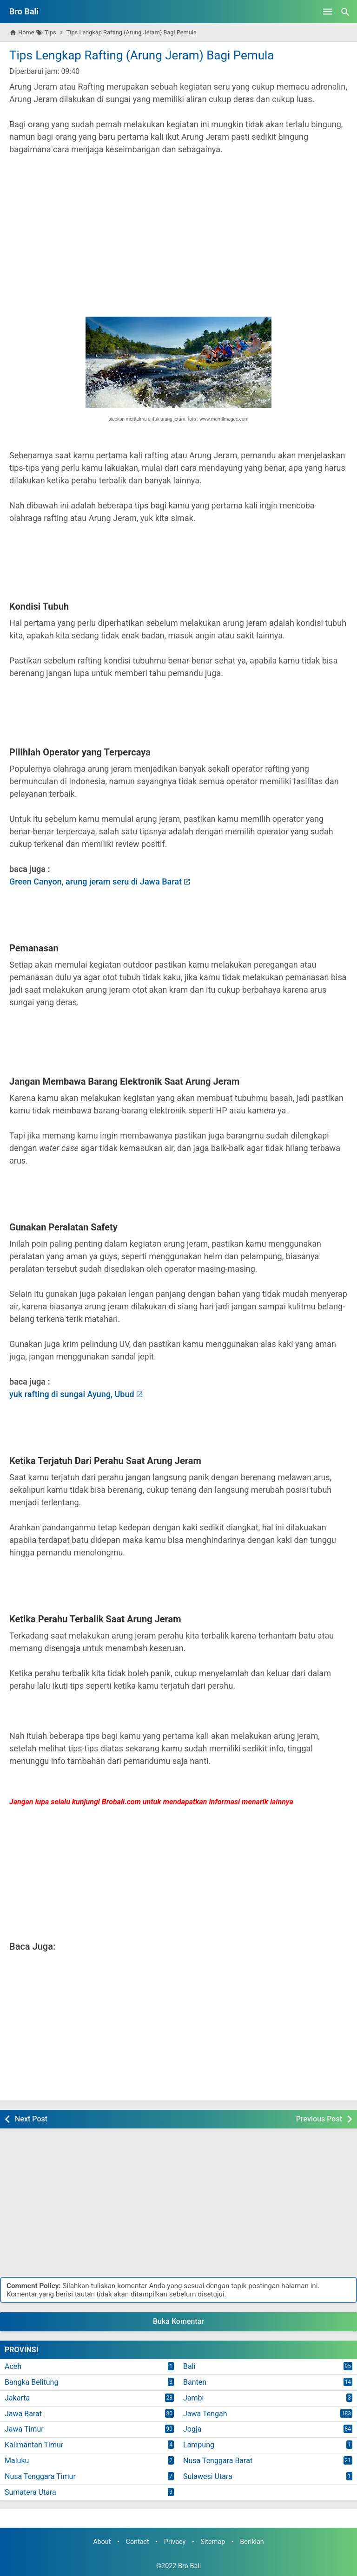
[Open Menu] (328, 11)
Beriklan (252, 2542)
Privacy (175, 2542)
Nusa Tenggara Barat (217, 2460)
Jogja (192, 2429)
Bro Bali (24, 11)
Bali (189, 2366)
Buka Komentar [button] (178, 2321)
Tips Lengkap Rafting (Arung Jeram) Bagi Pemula (141, 55)
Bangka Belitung (31, 2382)
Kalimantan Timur (34, 2444)
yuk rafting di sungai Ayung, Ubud (71, 1394)
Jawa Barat (23, 2413)
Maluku (17, 2460)
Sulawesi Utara (207, 2476)
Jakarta (17, 2398)
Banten (194, 2382)
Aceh (13, 2366)
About (102, 2542)
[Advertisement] (178, 230)
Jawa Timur (24, 2429)
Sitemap (212, 2542)
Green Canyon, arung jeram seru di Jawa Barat (95, 881)
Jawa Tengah (205, 2413)
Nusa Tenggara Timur (40, 2476)
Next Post (31, 2118)
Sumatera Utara (30, 2492)
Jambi (193, 2398)
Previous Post (319, 2118)
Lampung (198, 2444)
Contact (137, 2542)
